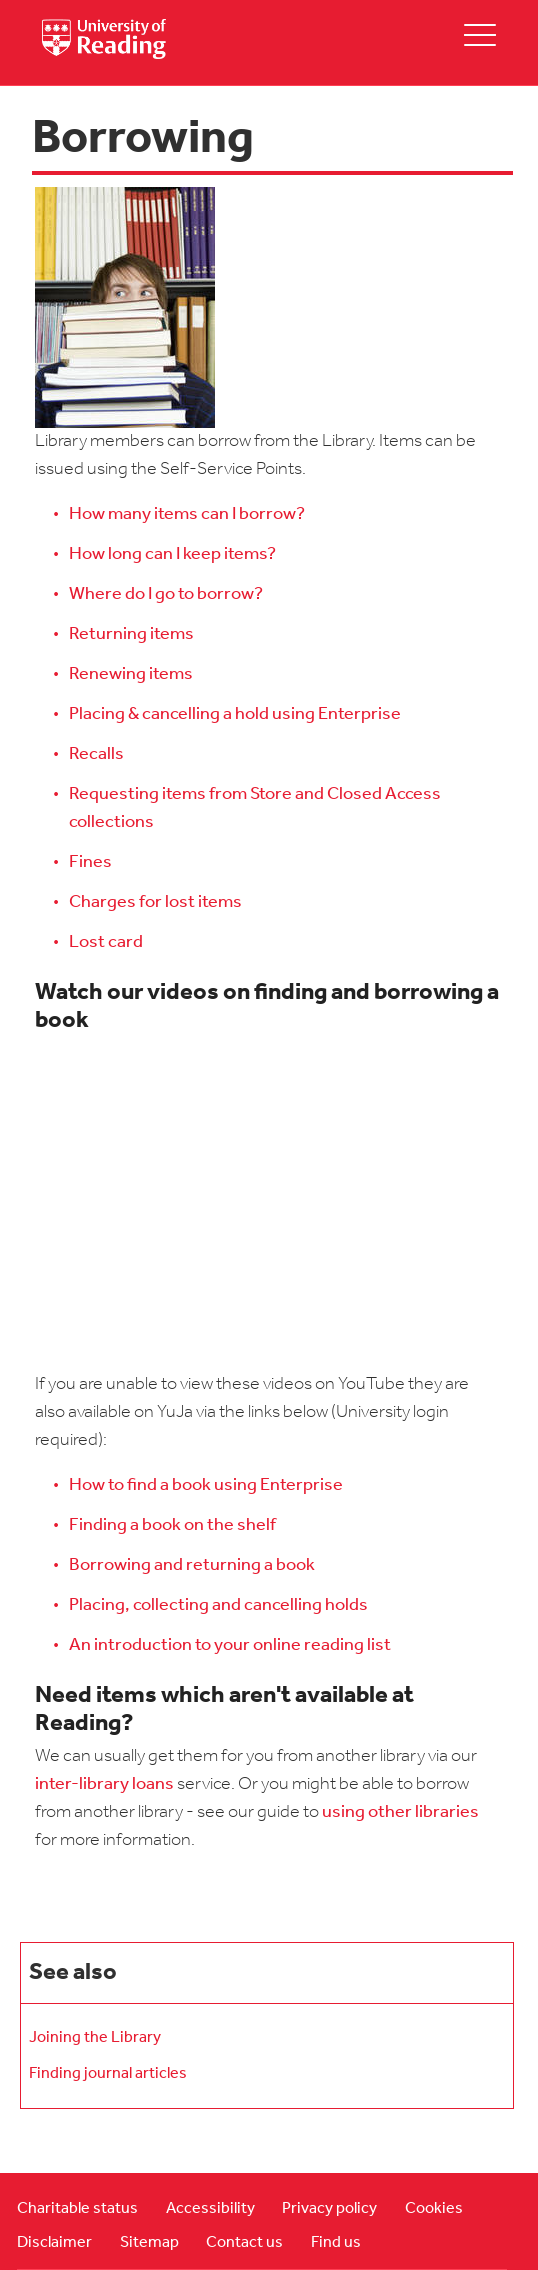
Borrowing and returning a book (192, 1565)
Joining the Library (95, 2038)
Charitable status (77, 2209)
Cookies (434, 2209)
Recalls (96, 754)
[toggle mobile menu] (480, 34)
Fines (90, 862)
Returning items (131, 634)
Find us (336, 2243)
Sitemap (149, 2243)
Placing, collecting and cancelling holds (218, 1605)
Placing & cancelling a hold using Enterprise (235, 714)
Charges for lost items (155, 902)
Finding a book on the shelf (172, 1525)
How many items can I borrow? (187, 514)
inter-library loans (104, 1784)
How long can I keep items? (172, 554)
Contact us (244, 2243)
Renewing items (131, 674)
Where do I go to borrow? (166, 594)
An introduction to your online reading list (230, 1645)
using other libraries (400, 1812)
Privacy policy (329, 2209)
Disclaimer (54, 2243)
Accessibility (210, 2209)
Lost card (106, 942)
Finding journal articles (108, 2074)
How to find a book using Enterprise (206, 1485)
